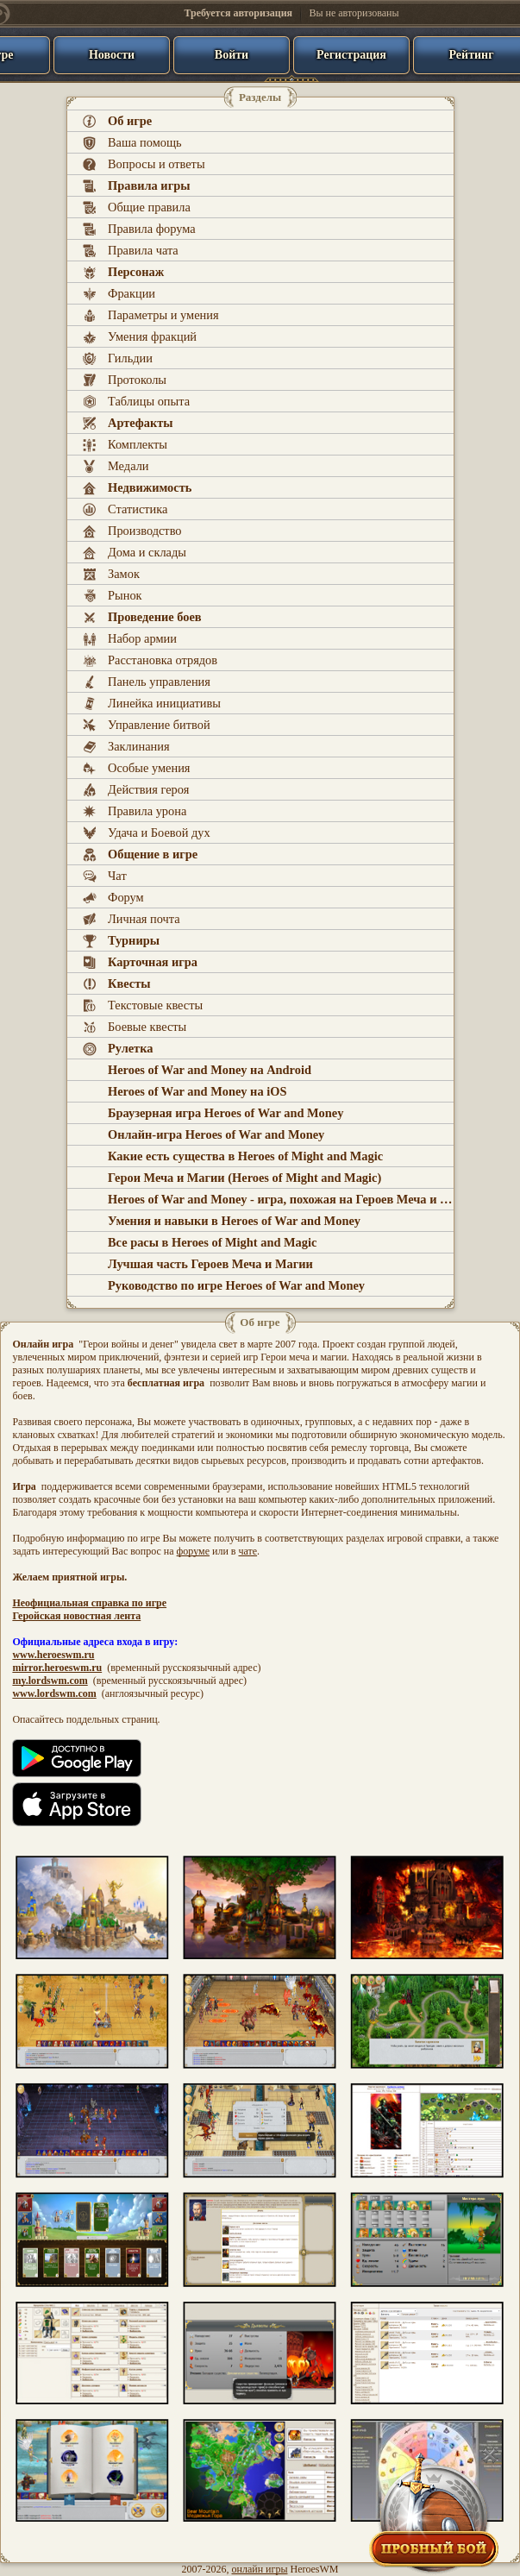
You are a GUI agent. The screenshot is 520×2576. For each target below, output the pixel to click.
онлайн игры (260, 2569)
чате (247, 1551)
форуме (193, 1551)
